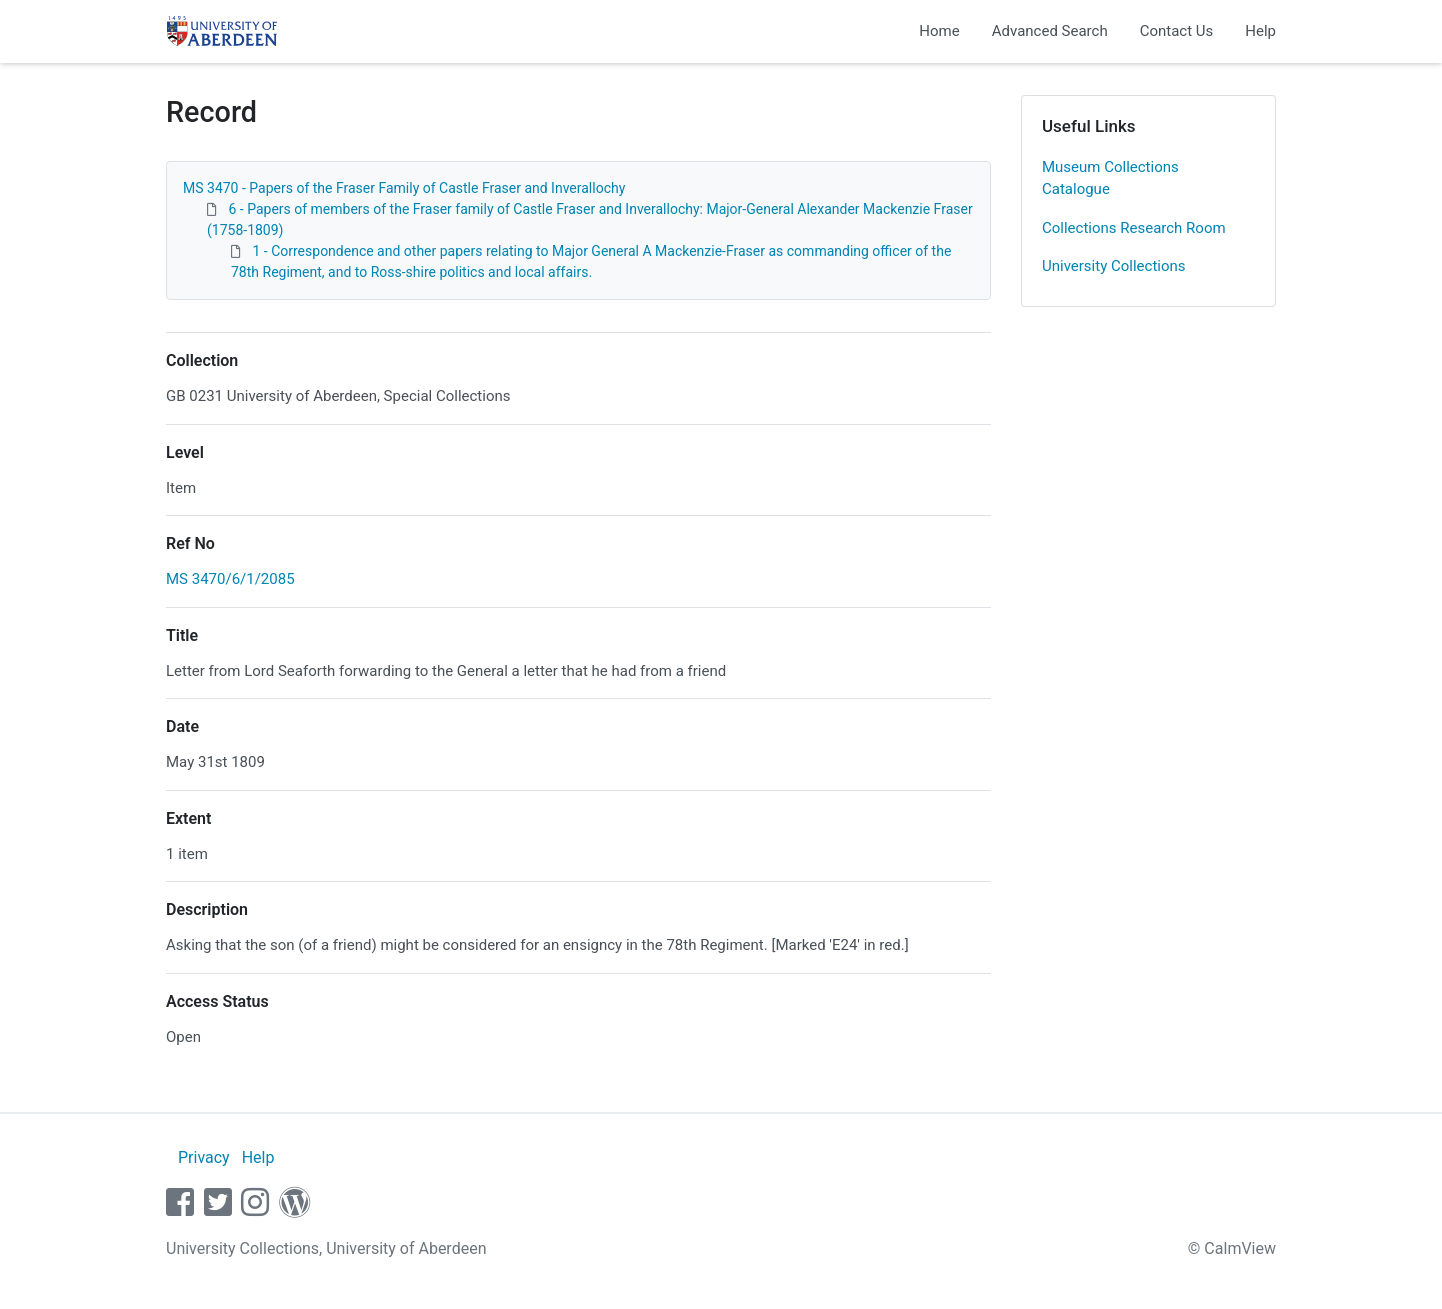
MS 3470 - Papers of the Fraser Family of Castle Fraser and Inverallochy (404, 188)
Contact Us (1177, 31)
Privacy (204, 1157)
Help (1260, 31)
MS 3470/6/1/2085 (230, 579)
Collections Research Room (1134, 228)
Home (939, 31)
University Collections (1114, 266)
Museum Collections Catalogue (1110, 178)
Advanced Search (1050, 31)
